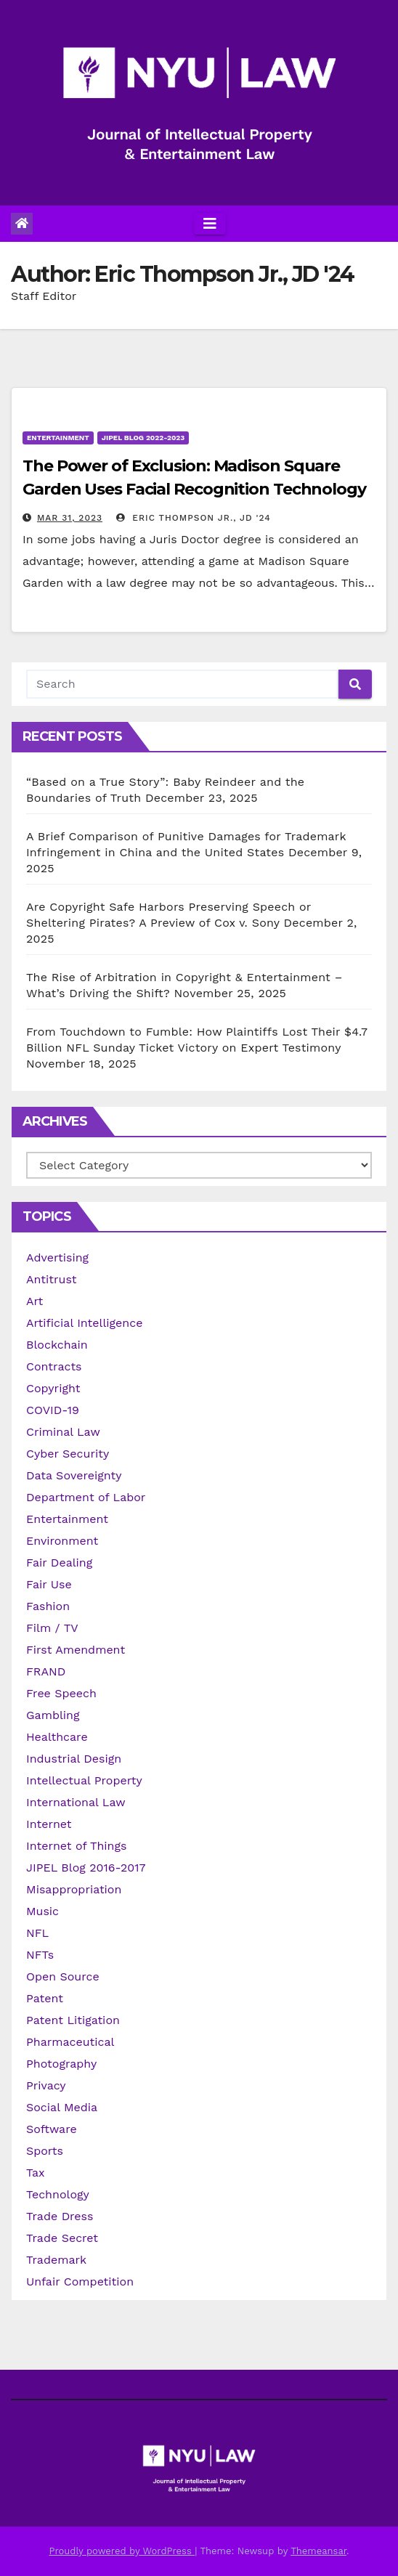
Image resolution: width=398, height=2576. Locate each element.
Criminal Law (63, 1432)
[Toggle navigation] (210, 224)
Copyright (53, 1388)
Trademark (56, 2260)
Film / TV (52, 1628)
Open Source (62, 1976)
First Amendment (75, 1650)
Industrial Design (73, 1759)
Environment (62, 1541)
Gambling (53, 1715)
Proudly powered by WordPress (122, 2550)
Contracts (54, 1366)
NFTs (40, 1955)
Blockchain (57, 1345)
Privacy (46, 2085)
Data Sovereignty (74, 1475)
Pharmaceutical (70, 2042)
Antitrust (51, 1279)
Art (34, 1301)
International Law (76, 1802)
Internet (49, 1824)
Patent (44, 1998)
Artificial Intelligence (84, 1323)
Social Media (61, 2107)
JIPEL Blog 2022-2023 (143, 438)
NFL (37, 1933)
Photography (61, 2064)
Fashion (48, 1606)
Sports (44, 2151)
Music (42, 1911)
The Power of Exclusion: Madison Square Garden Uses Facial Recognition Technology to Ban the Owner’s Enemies (194, 489)
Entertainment (58, 438)
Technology (57, 2194)
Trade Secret (62, 2238)
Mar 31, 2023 (69, 518)
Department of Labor (85, 1497)
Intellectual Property (84, 1780)
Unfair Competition (80, 2281)
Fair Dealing (59, 1562)
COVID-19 (52, 1410)
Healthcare (57, 1737)
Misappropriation (73, 1889)
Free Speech (61, 1693)
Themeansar (318, 2550)
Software (51, 2129)
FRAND (45, 1671)
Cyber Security (67, 1453)
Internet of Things (76, 1846)
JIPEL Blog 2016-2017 (86, 1867)
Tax (35, 2172)
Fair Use (49, 1584)
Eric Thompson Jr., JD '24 (193, 518)
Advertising (57, 1257)
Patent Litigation (73, 2020)
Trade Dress (59, 2216)
